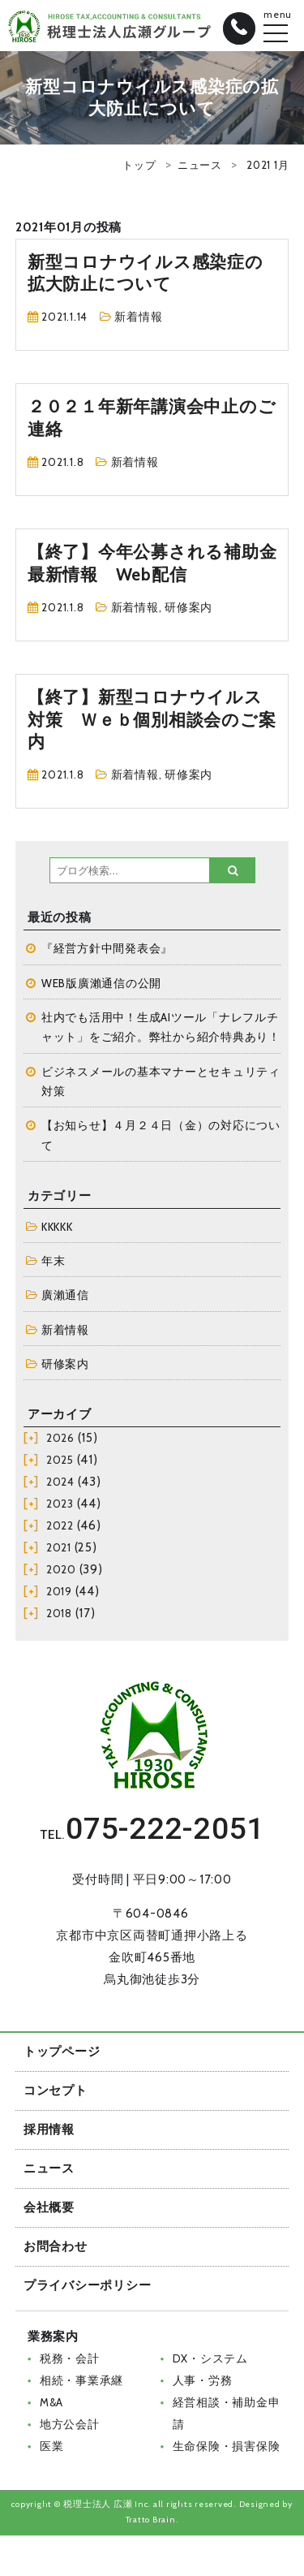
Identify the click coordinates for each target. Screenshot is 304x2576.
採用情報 (49, 2129)
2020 (61, 1569)
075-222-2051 (165, 1828)
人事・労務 (203, 2380)
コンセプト (56, 2090)
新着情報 (138, 316)
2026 (60, 1437)
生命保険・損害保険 (226, 2446)
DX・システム (210, 2358)
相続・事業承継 (81, 2380)
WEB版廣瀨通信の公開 (101, 983)
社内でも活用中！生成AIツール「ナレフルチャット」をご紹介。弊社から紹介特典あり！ (160, 1027)
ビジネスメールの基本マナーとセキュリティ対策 (160, 1081)
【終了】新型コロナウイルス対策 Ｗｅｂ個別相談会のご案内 (152, 719)
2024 (60, 1481)
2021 (58, 1547)
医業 (52, 2446)
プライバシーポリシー (88, 2285)
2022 (60, 1525)
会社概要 (49, 2207)
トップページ (62, 2051)
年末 (53, 1260)
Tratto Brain (151, 2519)
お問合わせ (56, 2246)
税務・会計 (70, 2358)
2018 (59, 1613)
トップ (139, 164)
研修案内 (188, 607)
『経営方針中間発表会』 (107, 948)
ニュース (200, 164)
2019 (59, 1591)
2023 (60, 1503)
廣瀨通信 (65, 1294)
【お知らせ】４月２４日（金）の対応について (160, 1135)
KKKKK (57, 1226)
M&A (51, 2402)
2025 (60, 1459)
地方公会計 (70, 2424)
